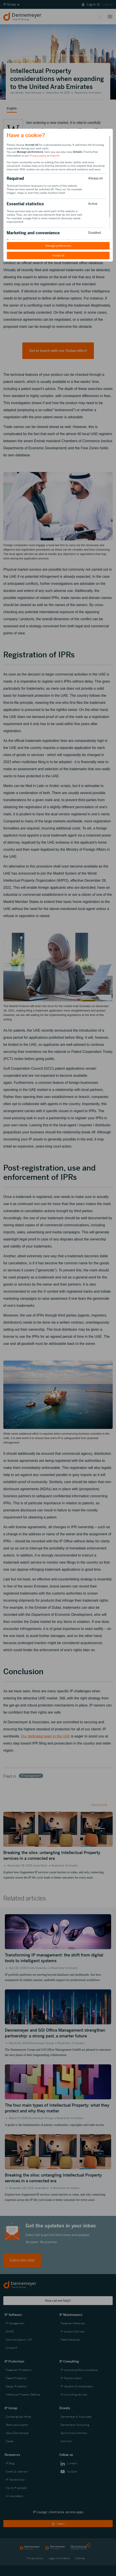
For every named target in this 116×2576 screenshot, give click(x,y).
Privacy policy (38, 155)
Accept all (58, 255)
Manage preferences (58, 246)
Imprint (54, 155)
